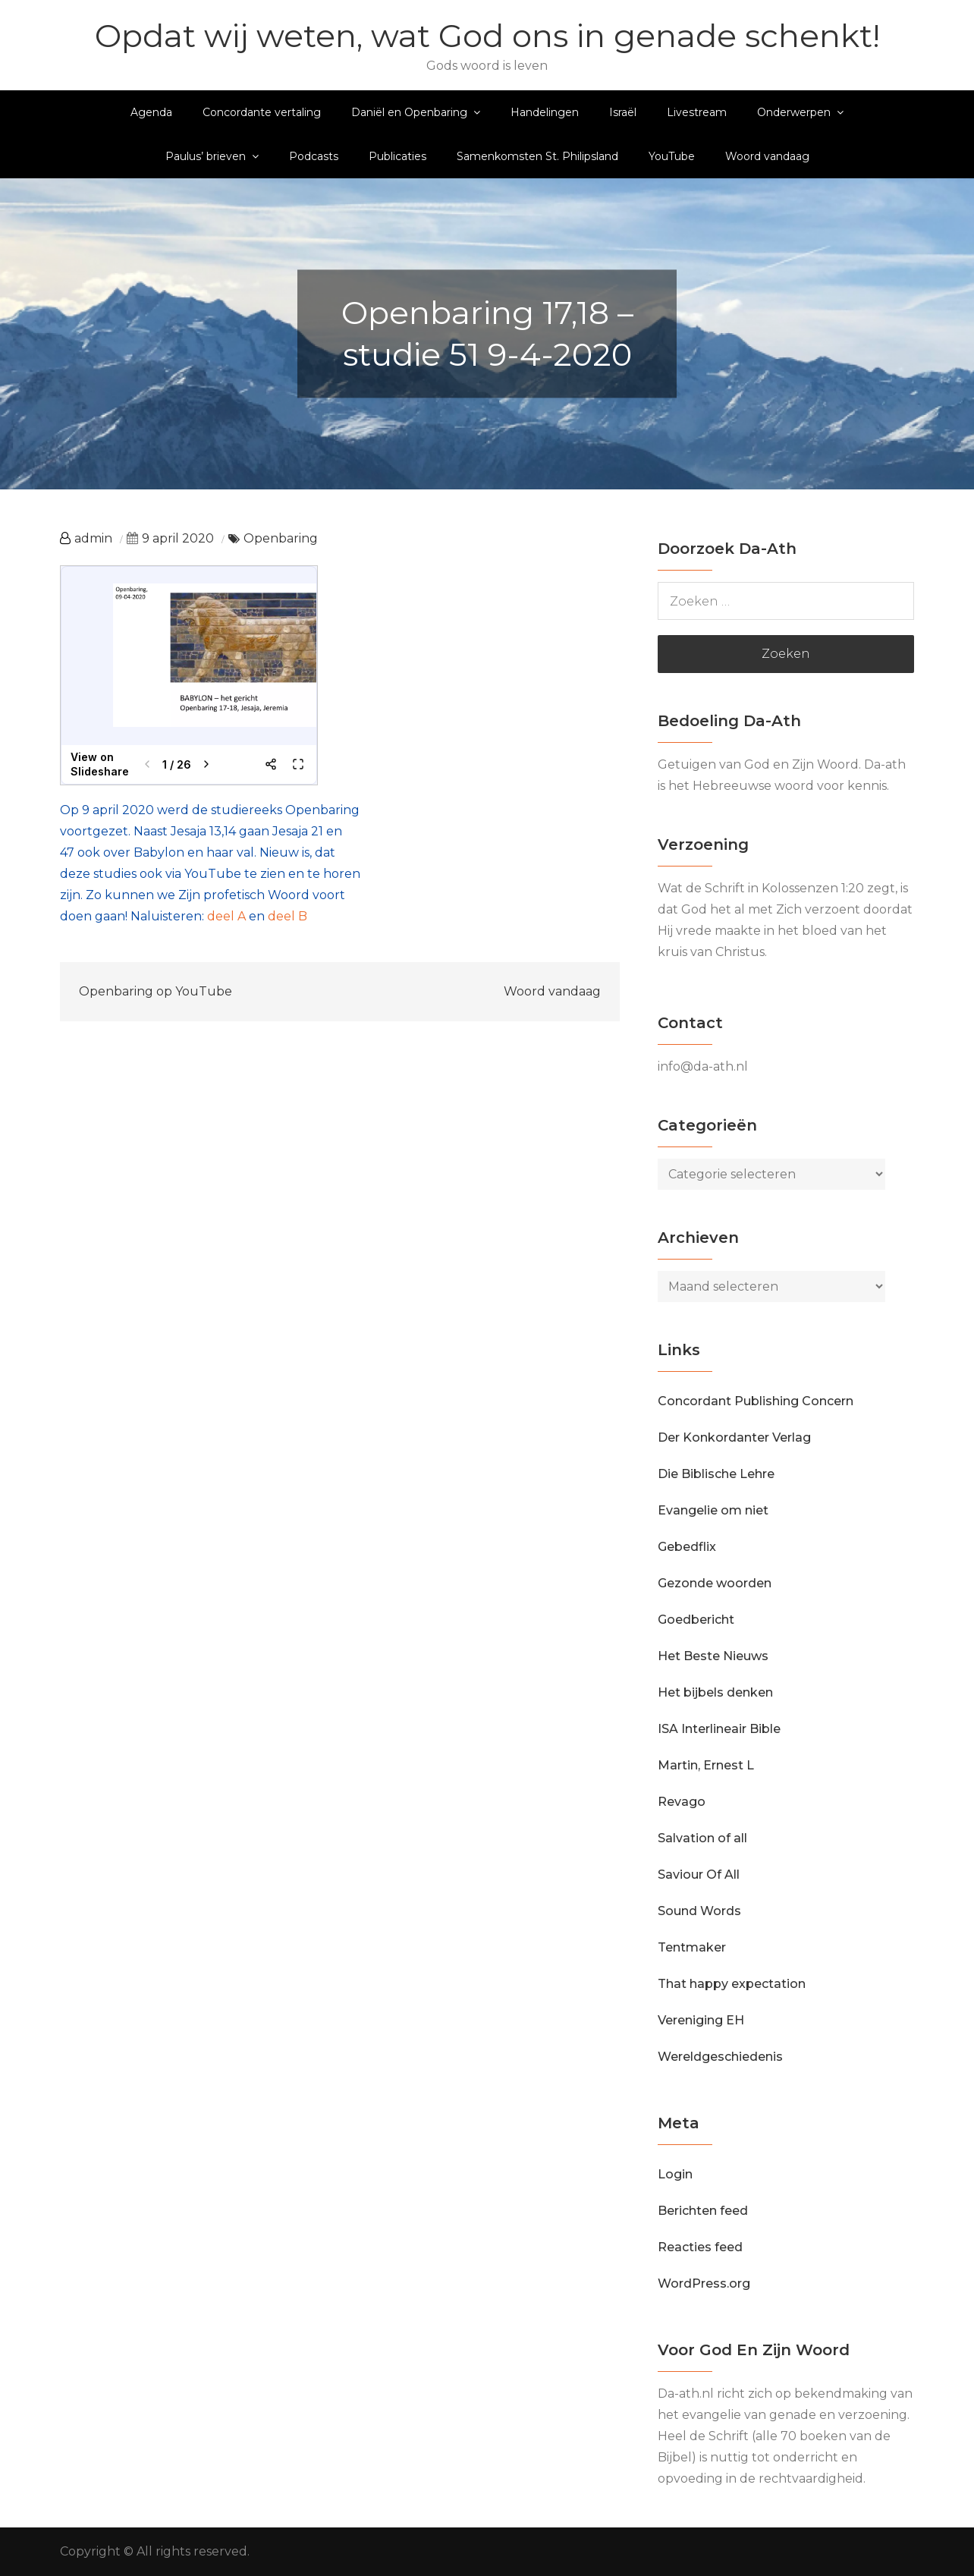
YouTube (672, 156)
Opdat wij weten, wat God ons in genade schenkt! (487, 35)
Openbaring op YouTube (155, 991)
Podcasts (313, 156)
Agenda (151, 112)
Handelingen (545, 112)
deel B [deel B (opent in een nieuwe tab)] (287, 916)
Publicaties (397, 156)
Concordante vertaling (262, 112)
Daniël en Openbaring (409, 112)
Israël (622, 112)
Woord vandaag (767, 156)
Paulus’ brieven (205, 156)
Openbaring (281, 538)
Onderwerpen (794, 112)
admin (93, 538)
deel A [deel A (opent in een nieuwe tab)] (226, 916)
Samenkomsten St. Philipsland (537, 156)
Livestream (697, 112)
